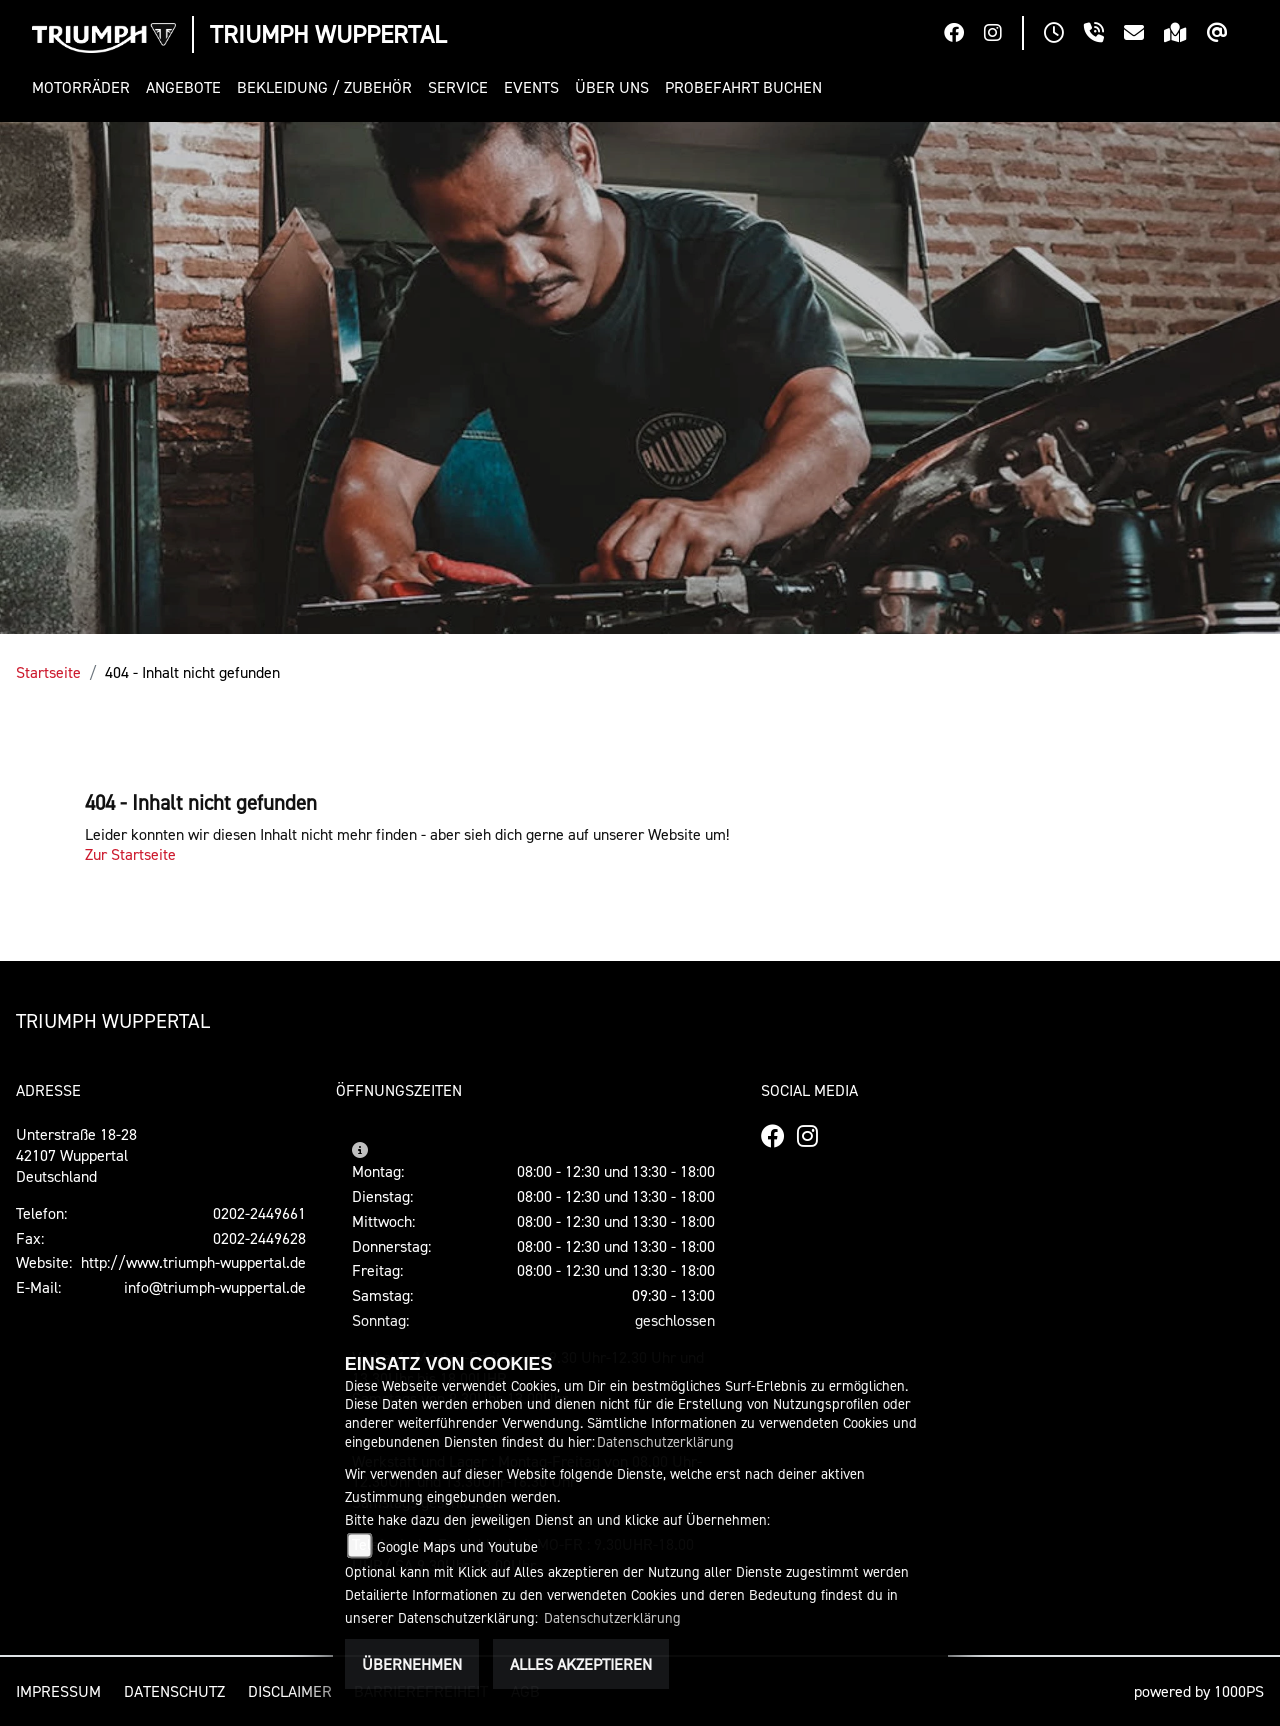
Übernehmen (412, 1664)
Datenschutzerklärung (665, 1441)
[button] (85, 87)
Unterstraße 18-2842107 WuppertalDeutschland (76, 1155)
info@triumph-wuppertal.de (215, 1287)
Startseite (48, 672)
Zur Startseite (130, 854)
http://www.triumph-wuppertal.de (193, 1262)
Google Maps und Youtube (457, 1546)
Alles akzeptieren (581, 1664)
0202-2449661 (259, 1213)
